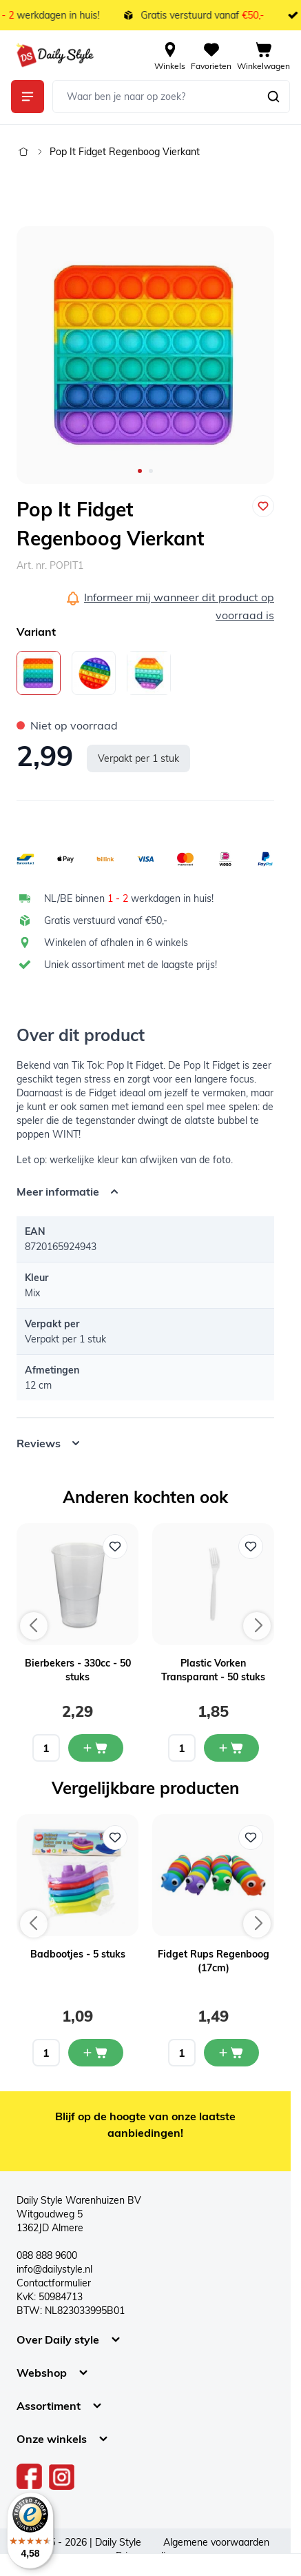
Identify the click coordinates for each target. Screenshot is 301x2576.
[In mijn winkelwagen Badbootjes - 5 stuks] (95, 2052)
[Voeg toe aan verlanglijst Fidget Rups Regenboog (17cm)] (250, 1837)
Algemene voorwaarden (216, 2542)
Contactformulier (54, 2283)
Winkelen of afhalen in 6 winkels (116, 942)
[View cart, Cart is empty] (263, 55)
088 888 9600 (47, 2255)
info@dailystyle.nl (54, 2269)
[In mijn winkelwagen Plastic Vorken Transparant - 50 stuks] (231, 1748)
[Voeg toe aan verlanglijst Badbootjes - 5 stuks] (115, 1837)
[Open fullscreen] (145, 355)
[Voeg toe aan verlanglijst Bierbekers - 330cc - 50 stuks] (115, 1546)
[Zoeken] (273, 96)
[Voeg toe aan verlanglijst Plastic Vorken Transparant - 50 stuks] (250, 1546)
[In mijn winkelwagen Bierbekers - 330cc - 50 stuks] (95, 1748)
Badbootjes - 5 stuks (77, 1954)
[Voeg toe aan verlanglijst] (263, 506)
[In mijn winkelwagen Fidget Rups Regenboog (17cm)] (231, 2052)
